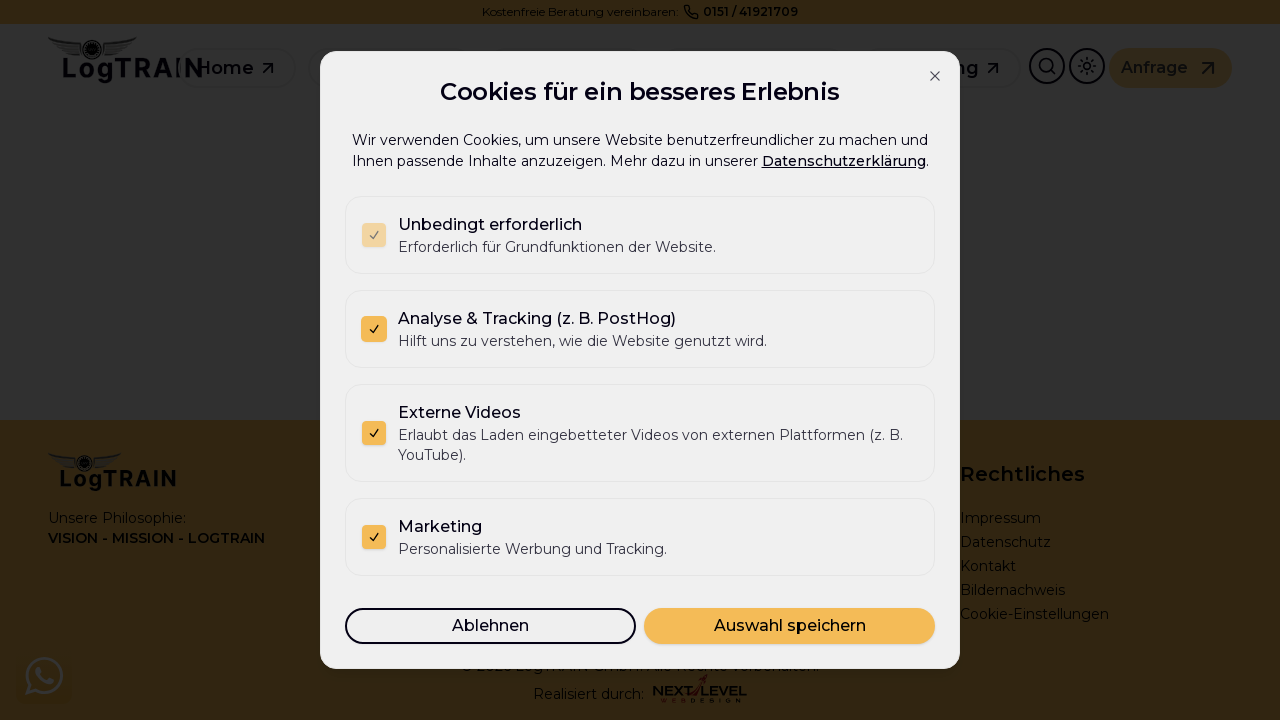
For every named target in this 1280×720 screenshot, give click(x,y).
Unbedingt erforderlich (490, 224)
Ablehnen (490, 625)
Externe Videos (459, 412)
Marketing (440, 526)
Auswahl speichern (790, 625)
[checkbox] (374, 235)
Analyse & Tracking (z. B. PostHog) (537, 318)
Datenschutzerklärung (844, 161)
